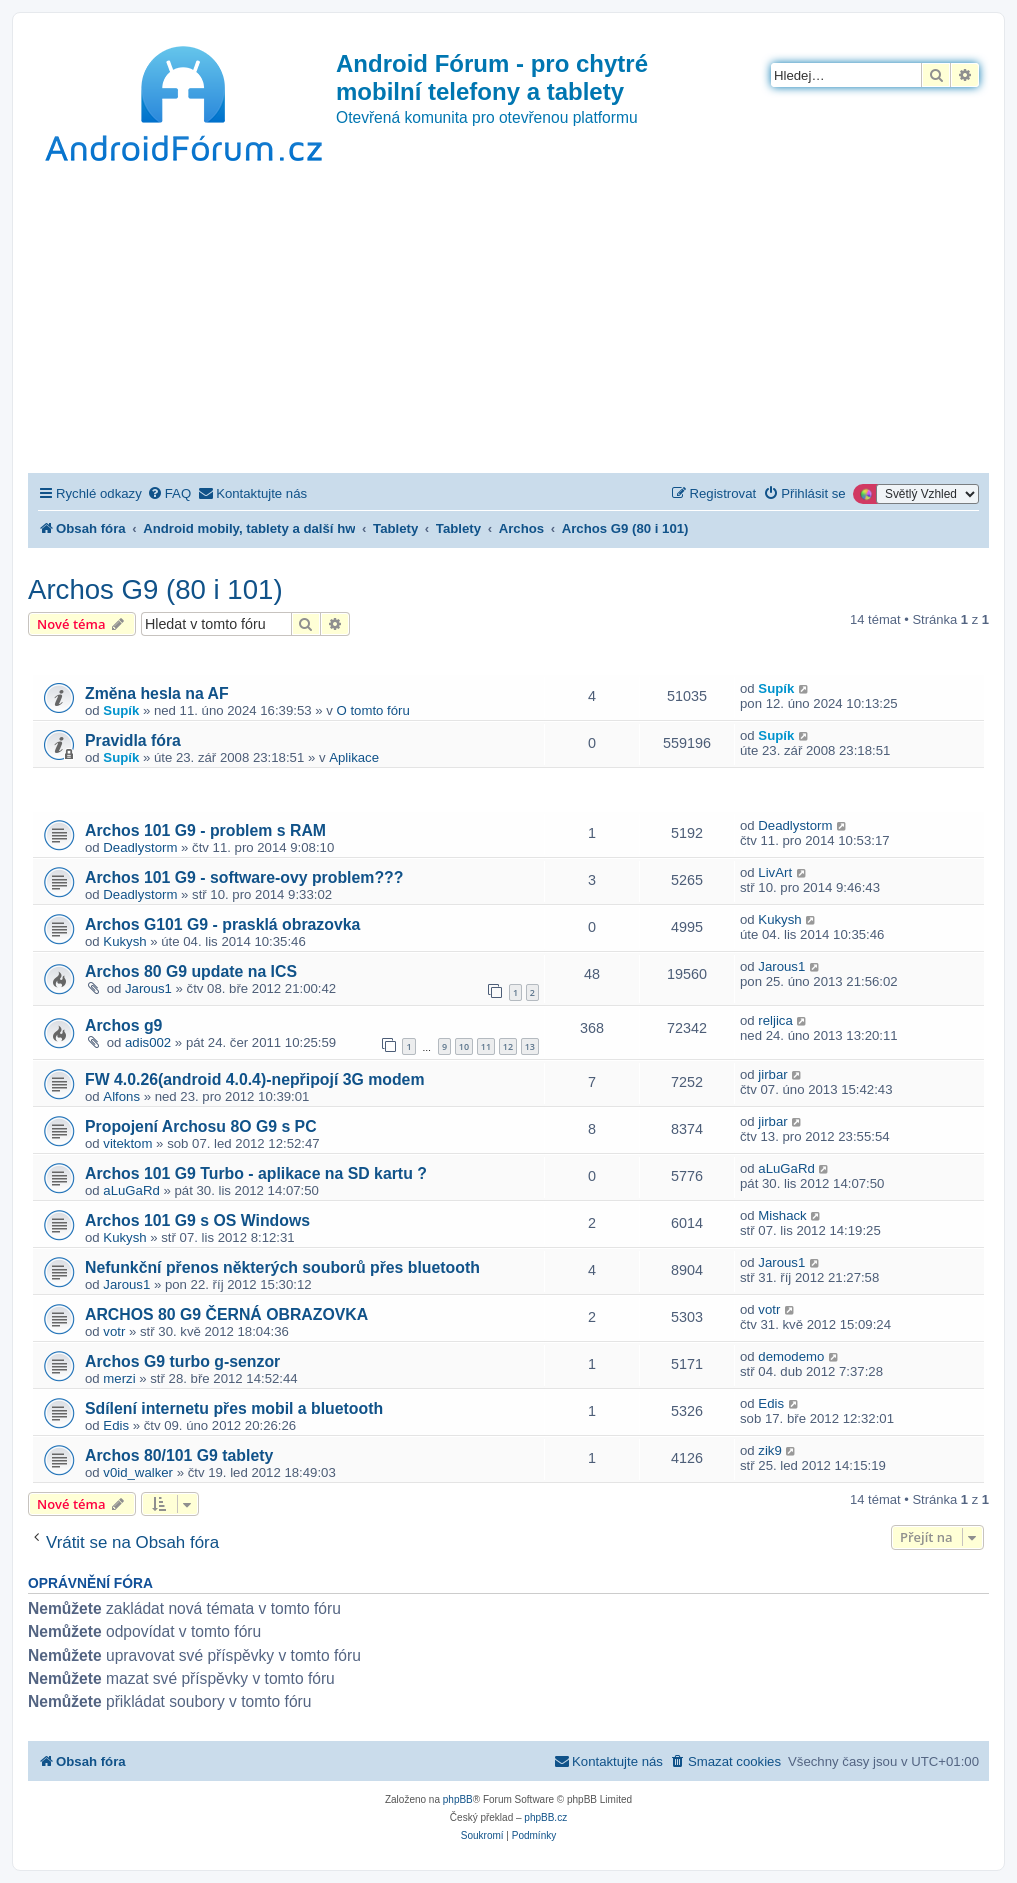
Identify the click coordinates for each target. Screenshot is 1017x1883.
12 (508, 1046)
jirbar (772, 1074)
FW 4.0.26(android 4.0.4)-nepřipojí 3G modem (255, 1079)
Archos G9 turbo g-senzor (182, 1361)
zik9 (769, 1450)
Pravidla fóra (133, 740)
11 (486, 1046)
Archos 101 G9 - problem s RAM (205, 830)
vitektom (127, 1143)
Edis (116, 1425)
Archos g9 (123, 1025)
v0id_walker (138, 1472)
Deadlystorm (140, 847)
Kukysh (124, 941)
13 (530, 1046)
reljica (775, 1020)
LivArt (775, 872)
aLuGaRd (131, 1190)
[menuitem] (169, 493)
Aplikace (354, 757)
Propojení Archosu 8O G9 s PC (201, 1126)
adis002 (148, 1042)
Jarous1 (148, 988)
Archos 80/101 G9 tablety (179, 1455)
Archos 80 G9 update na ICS (191, 971)
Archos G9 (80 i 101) (155, 589)
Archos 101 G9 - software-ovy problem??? (244, 877)
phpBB (458, 1799)
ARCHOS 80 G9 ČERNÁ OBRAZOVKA (226, 1314)
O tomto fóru (373, 710)
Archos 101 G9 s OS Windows (197, 1220)
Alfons (121, 1096)
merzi (119, 1378)
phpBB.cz (545, 1817)
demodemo (791, 1356)
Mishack (782, 1215)
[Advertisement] (508, 323)
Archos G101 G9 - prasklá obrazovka (222, 924)
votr (114, 1331)
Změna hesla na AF (157, 693)
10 (464, 1046)
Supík (121, 710)
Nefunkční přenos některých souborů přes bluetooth (282, 1267)
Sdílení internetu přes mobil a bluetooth (234, 1408)
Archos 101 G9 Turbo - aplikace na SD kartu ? (256, 1173)
